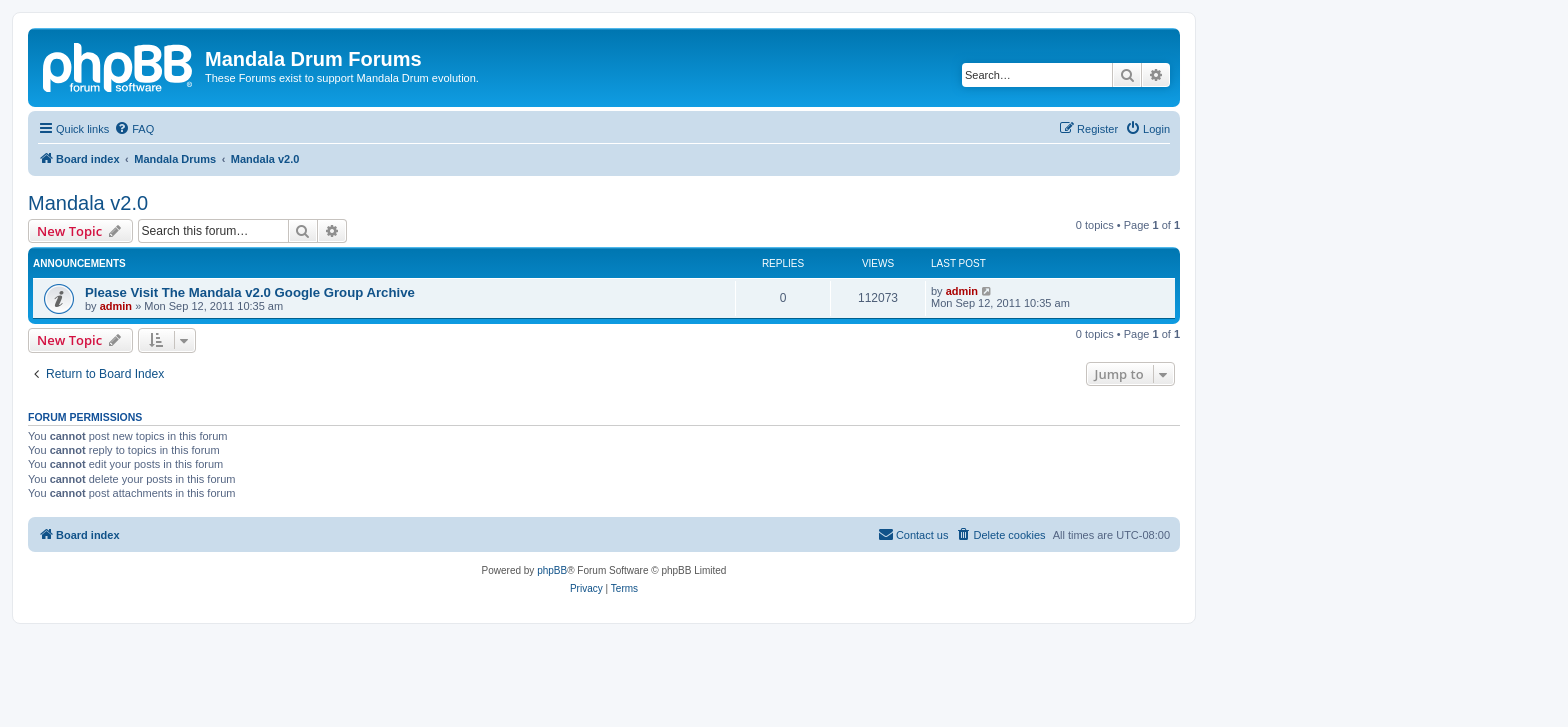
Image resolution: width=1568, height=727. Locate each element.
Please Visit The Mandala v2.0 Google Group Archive (250, 292)
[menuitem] (134, 129)
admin (116, 306)
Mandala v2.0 (88, 203)
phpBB (552, 570)
